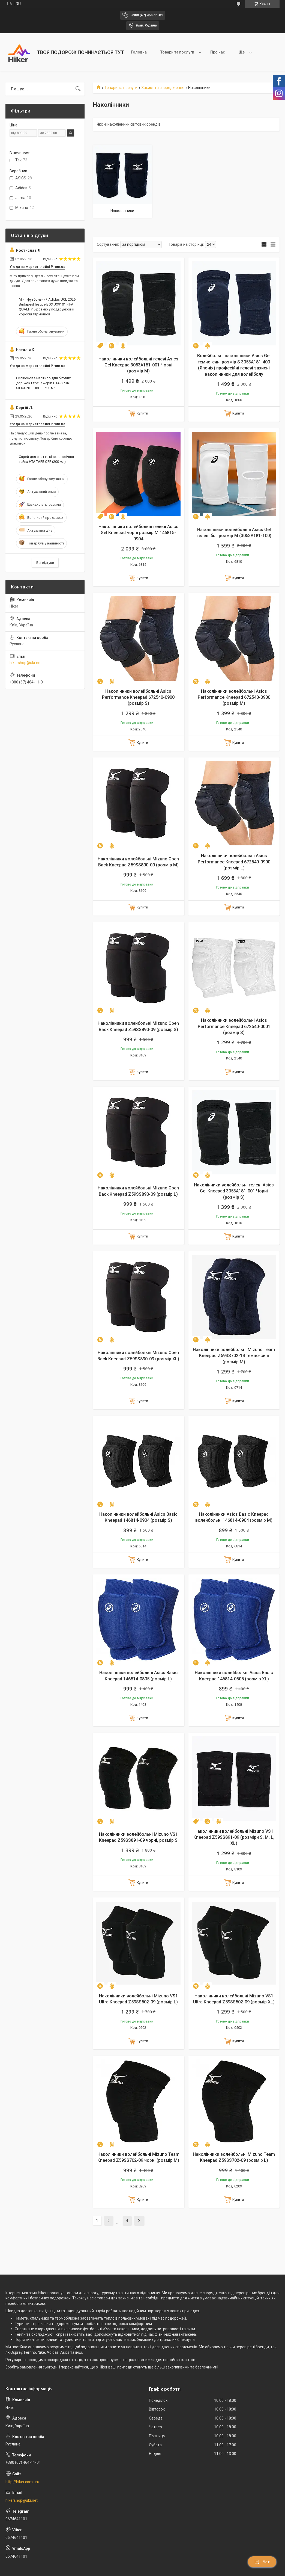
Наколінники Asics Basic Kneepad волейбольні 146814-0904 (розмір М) (233, 1517)
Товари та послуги (177, 52)
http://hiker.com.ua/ (22, 2482)
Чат (262, 2561)
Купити (142, 413)
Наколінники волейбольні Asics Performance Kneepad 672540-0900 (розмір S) (138, 697)
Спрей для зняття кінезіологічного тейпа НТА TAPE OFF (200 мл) (48, 459)
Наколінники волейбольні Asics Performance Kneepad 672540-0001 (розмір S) (234, 1026)
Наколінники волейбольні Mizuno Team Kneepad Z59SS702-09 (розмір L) (234, 2157)
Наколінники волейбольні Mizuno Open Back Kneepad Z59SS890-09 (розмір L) (138, 1191)
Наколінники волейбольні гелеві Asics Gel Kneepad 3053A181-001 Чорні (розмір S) (234, 1191)
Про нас (217, 52)
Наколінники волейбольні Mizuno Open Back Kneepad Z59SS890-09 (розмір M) (138, 861)
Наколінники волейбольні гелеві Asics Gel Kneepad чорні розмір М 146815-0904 (138, 532)
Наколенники (122, 211)
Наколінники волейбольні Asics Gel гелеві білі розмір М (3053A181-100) (234, 532)
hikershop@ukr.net (26, 663)
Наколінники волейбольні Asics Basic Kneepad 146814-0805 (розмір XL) (234, 1675)
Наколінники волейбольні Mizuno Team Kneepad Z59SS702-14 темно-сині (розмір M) (234, 1355)
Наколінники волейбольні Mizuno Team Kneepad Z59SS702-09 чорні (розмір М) (138, 2157)
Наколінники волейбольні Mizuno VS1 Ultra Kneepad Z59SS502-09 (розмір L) (138, 1998)
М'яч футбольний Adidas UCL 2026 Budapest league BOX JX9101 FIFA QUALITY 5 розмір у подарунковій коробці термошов (47, 306)
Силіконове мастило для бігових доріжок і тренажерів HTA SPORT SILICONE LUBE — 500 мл (43, 383)
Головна (139, 52)
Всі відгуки (45, 563)
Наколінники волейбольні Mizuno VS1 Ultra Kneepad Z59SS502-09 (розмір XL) (234, 1998)
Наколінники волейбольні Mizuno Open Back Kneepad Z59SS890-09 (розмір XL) (138, 1355)
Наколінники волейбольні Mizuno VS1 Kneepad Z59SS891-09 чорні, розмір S (138, 1837)
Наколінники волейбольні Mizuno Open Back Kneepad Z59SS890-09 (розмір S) (138, 1026)
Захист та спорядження (163, 87)
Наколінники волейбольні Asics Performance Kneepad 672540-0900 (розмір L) (234, 861)
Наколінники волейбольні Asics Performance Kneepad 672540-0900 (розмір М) (234, 697)
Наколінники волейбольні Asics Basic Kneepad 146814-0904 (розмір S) (138, 1517)
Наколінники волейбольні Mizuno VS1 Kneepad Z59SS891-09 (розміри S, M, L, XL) (233, 1837)
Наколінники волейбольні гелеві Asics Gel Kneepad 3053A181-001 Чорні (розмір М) (138, 365)
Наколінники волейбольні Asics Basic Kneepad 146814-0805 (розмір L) (138, 1675)
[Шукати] (78, 89)
